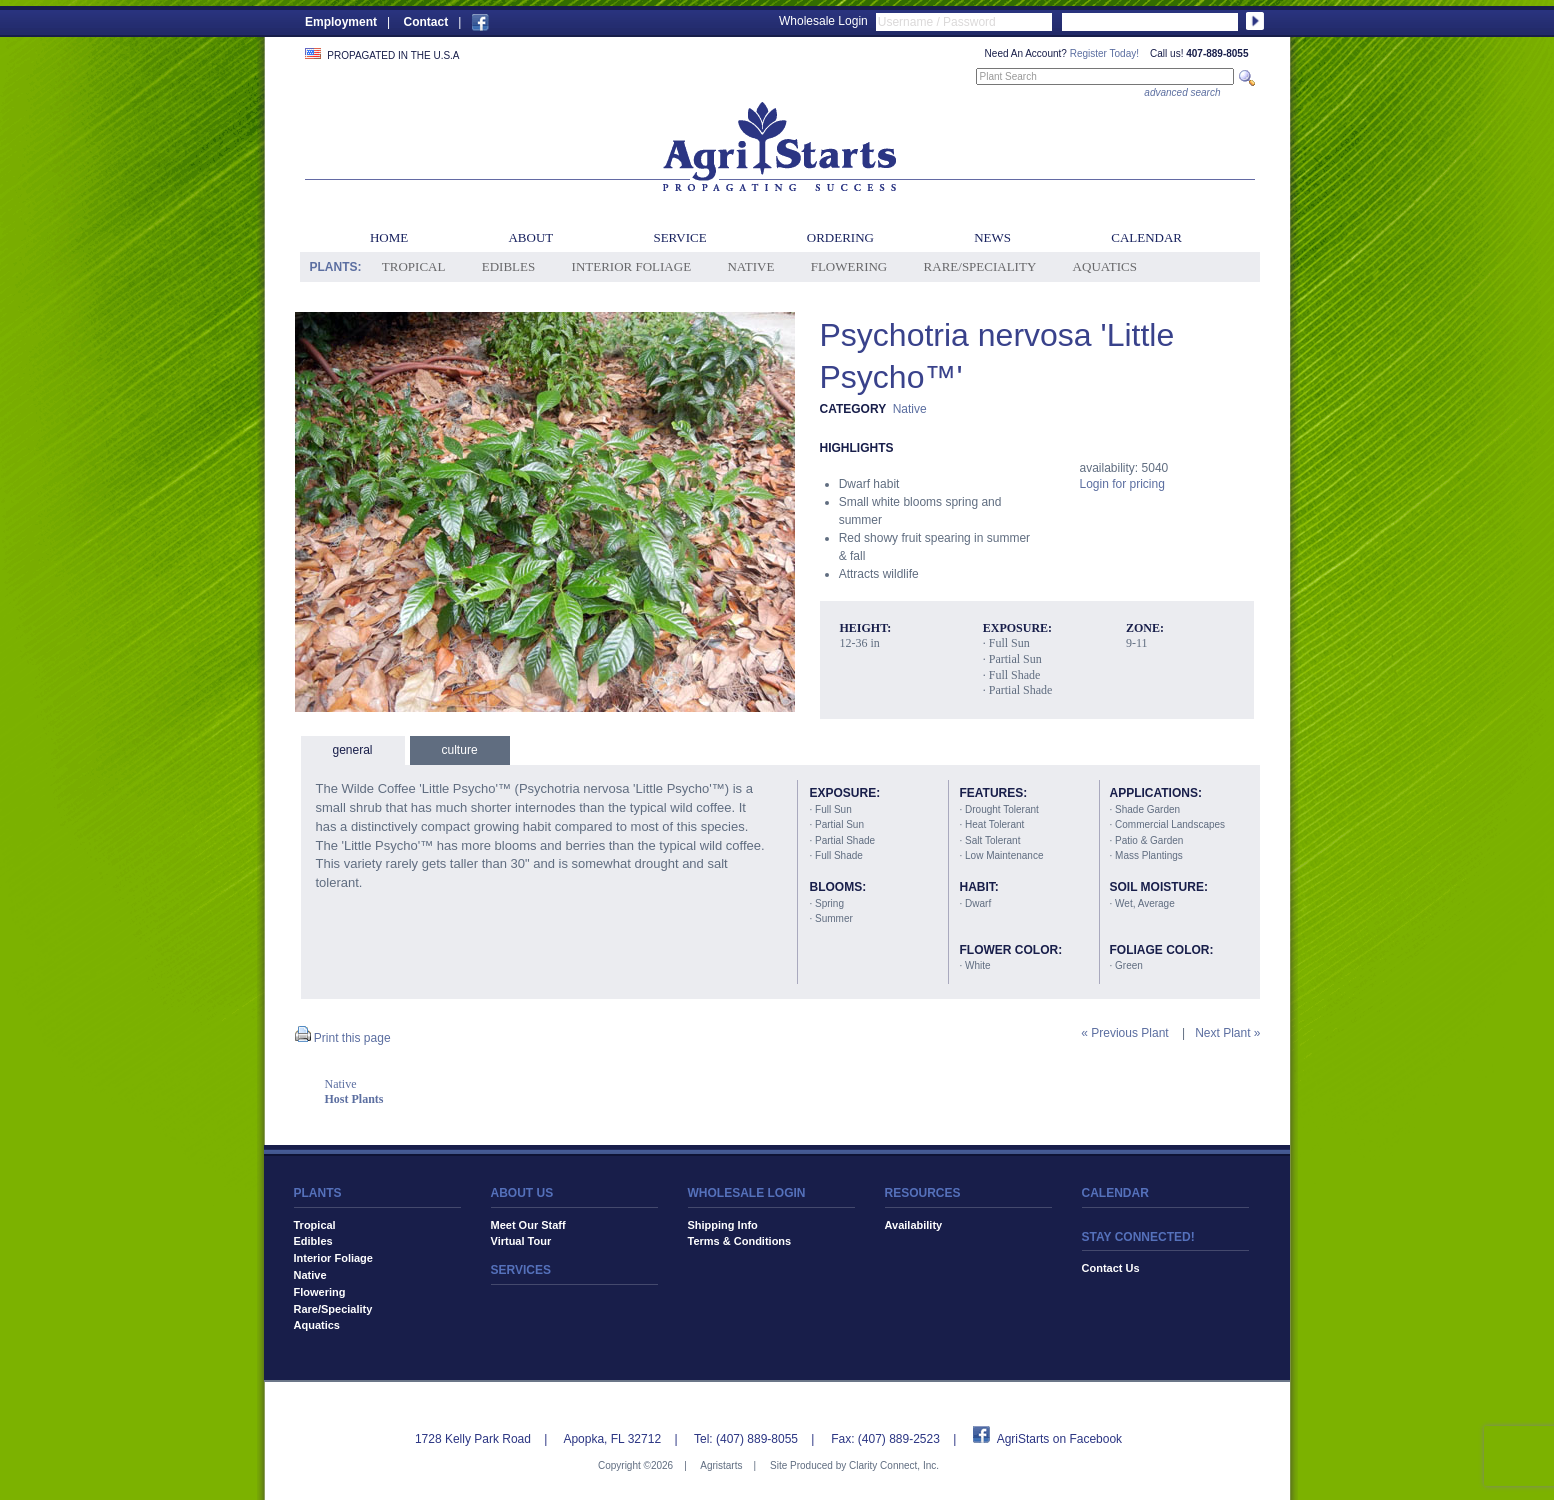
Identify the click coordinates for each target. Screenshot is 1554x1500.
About (530, 237)
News (992, 237)
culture (460, 750)
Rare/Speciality (980, 266)
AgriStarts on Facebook (1059, 1439)
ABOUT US (522, 1193)
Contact (425, 22)
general (353, 750)
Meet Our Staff (528, 1225)
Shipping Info (723, 1225)
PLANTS (318, 1193)
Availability (914, 1225)
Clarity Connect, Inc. (894, 1465)
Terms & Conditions (740, 1241)
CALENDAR (1115, 1193)
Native (750, 266)
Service (679, 237)
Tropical (414, 266)
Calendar (1146, 237)
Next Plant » (1227, 1033)
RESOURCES (923, 1193)
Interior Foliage (632, 266)
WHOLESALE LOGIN (747, 1193)
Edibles (508, 266)
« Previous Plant (1124, 1033)
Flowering (849, 266)
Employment (341, 22)
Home (389, 237)
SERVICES (521, 1270)
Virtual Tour (521, 1241)
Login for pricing (1122, 484)
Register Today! (1104, 53)
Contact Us (1111, 1268)
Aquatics (1105, 266)
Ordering (840, 237)
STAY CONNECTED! (1138, 1237)
